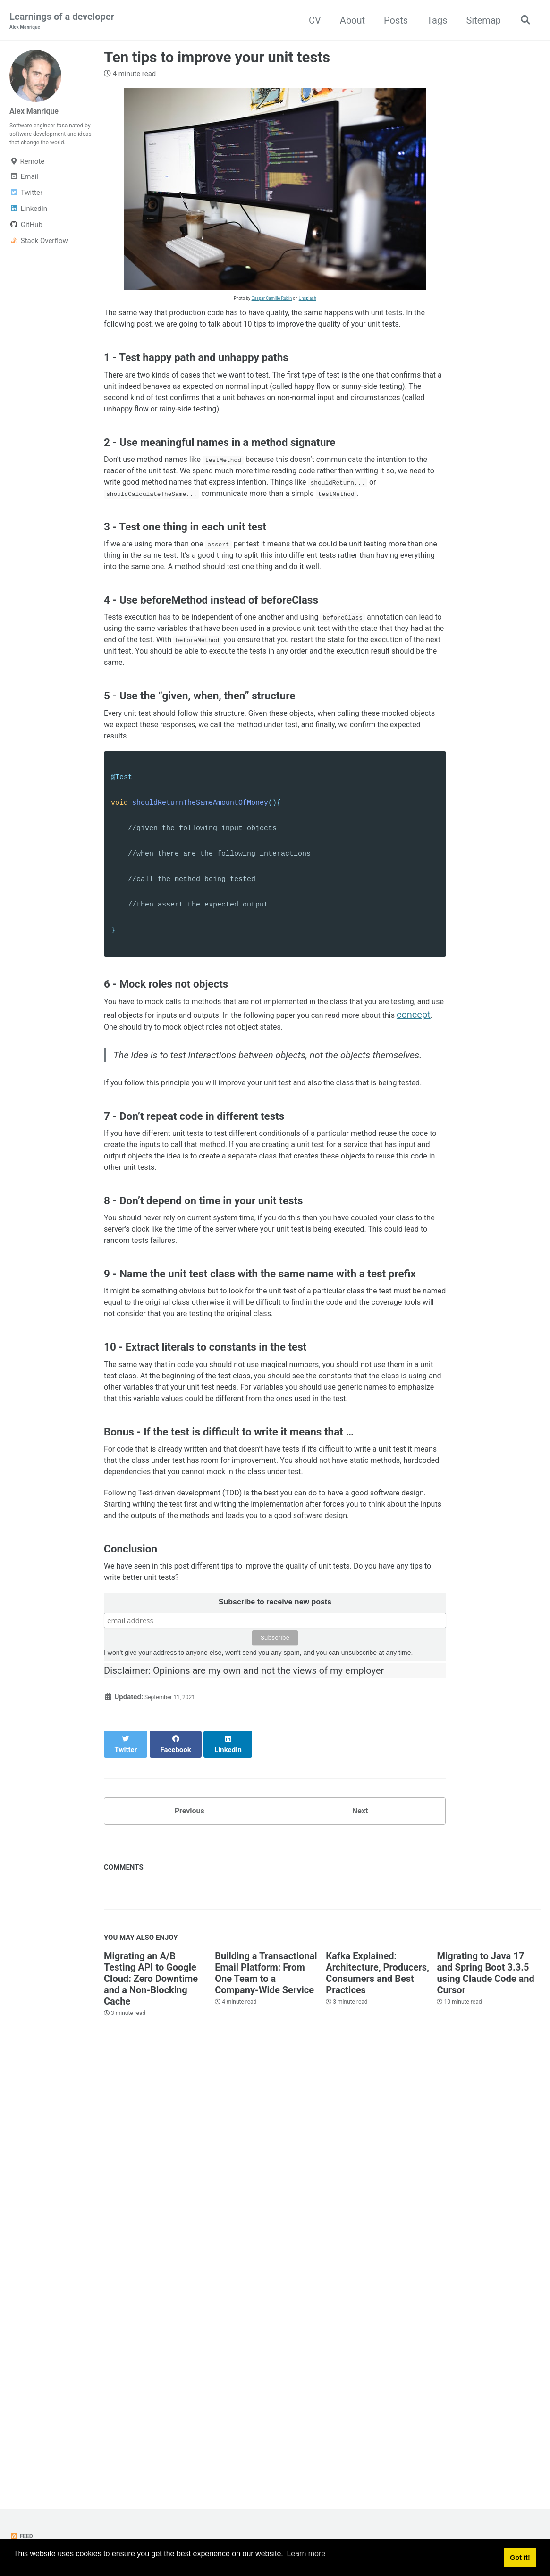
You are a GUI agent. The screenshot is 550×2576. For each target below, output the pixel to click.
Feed (22, 2536)
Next (360, 2091)
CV (311, 20)
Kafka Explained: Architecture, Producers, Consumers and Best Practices (377, 2257)
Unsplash (307, 300)
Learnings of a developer (61, 22)
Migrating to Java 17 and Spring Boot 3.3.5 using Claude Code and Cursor (485, 2257)
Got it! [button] (520, 2559)
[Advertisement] (275, 2405)
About (348, 20)
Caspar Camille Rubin (272, 300)
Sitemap (479, 20)
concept (228, 1166)
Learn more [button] (306, 2559)
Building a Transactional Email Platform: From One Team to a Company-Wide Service (266, 2257)
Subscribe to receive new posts (275, 1904)
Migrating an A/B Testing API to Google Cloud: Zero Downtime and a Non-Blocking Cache (151, 2262)
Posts (392, 20)
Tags (433, 20)
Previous (189, 2091)
